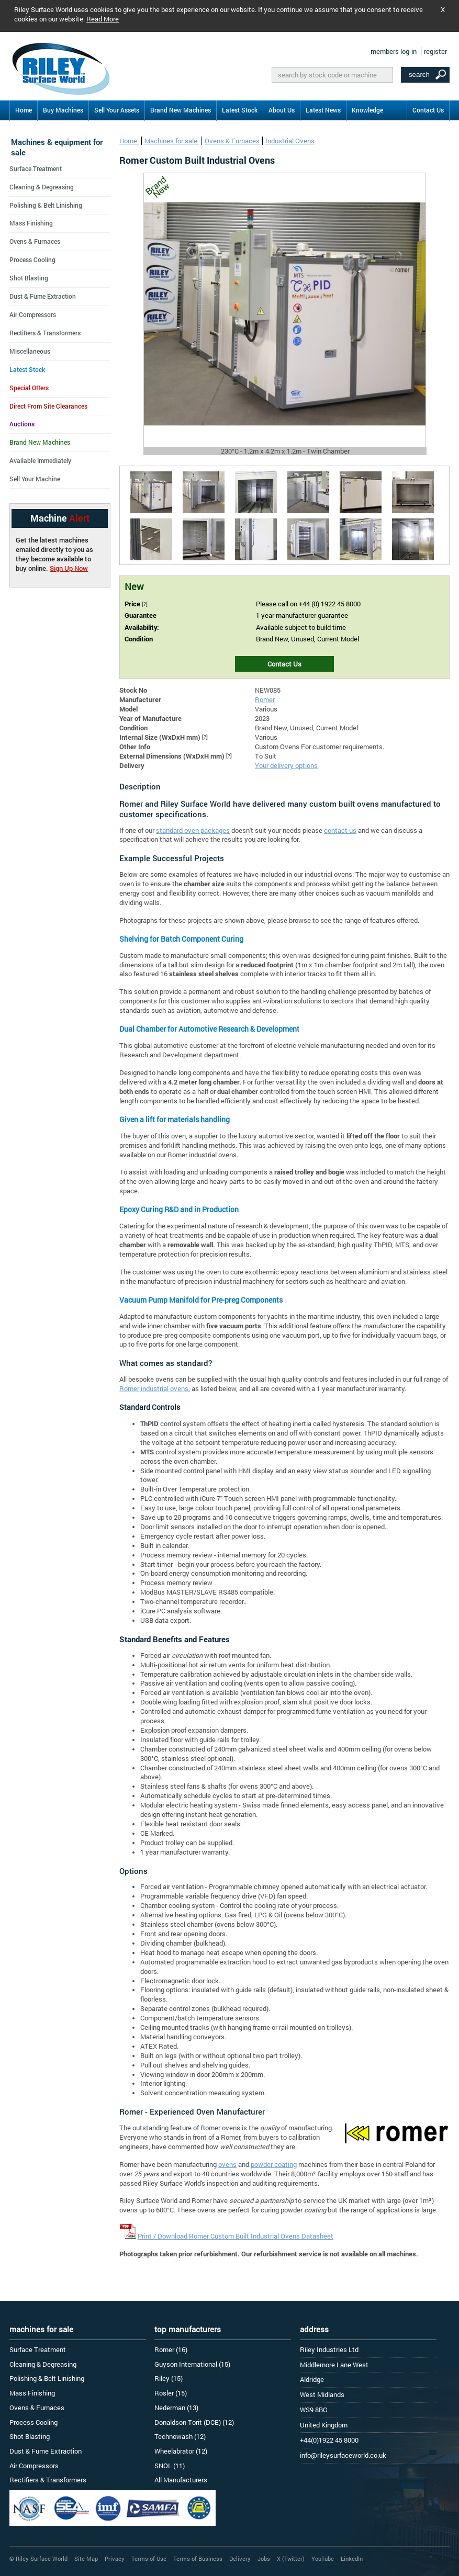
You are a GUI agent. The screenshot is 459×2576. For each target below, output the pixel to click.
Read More (102, 19)
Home (23, 110)
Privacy (115, 2558)
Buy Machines (63, 110)
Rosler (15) (170, 2393)
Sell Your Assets (116, 110)
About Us (281, 110)
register (435, 51)
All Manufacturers (180, 2480)
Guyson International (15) (192, 2364)
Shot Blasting (28, 278)
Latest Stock (240, 110)
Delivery (240, 2558)
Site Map (86, 2558)
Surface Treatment (35, 168)
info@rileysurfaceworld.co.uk (343, 2455)
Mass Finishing (31, 223)
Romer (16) (170, 2349)
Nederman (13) (176, 2407)
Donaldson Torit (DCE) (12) (194, 2422)
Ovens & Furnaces (232, 141)
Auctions (22, 424)
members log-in (394, 51)
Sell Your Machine (34, 478)
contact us (340, 830)
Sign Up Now (69, 568)
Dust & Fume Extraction (42, 296)
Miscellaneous (29, 351)
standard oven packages (193, 830)
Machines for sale (171, 141)
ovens (227, 2164)
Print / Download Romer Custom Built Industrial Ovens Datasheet (235, 2236)
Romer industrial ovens (153, 1388)
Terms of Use (148, 2558)
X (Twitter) (291, 2558)
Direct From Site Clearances (48, 406)
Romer (265, 699)
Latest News (323, 110)
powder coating (274, 2164)
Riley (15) (168, 2378)
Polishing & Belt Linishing (45, 205)
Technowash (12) (180, 2436)
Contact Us (428, 110)
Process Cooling (32, 259)
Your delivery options (286, 765)
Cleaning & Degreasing (41, 187)
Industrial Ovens (290, 141)
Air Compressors (32, 314)
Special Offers (29, 387)
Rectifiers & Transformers (45, 333)
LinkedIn (352, 2558)
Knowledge (367, 110)
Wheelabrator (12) (180, 2451)
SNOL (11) (169, 2465)
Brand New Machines (180, 110)
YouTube (322, 2558)
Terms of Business (197, 2558)
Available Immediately (40, 460)
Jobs (264, 2558)
